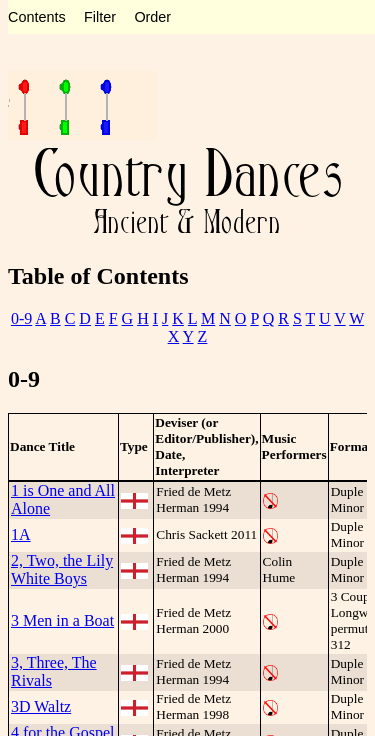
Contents (37, 17)
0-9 (21, 318)
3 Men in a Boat (62, 620)
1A (21, 534)
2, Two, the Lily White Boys (62, 569)
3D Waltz (41, 706)
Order (152, 17)
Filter (100, 17)
